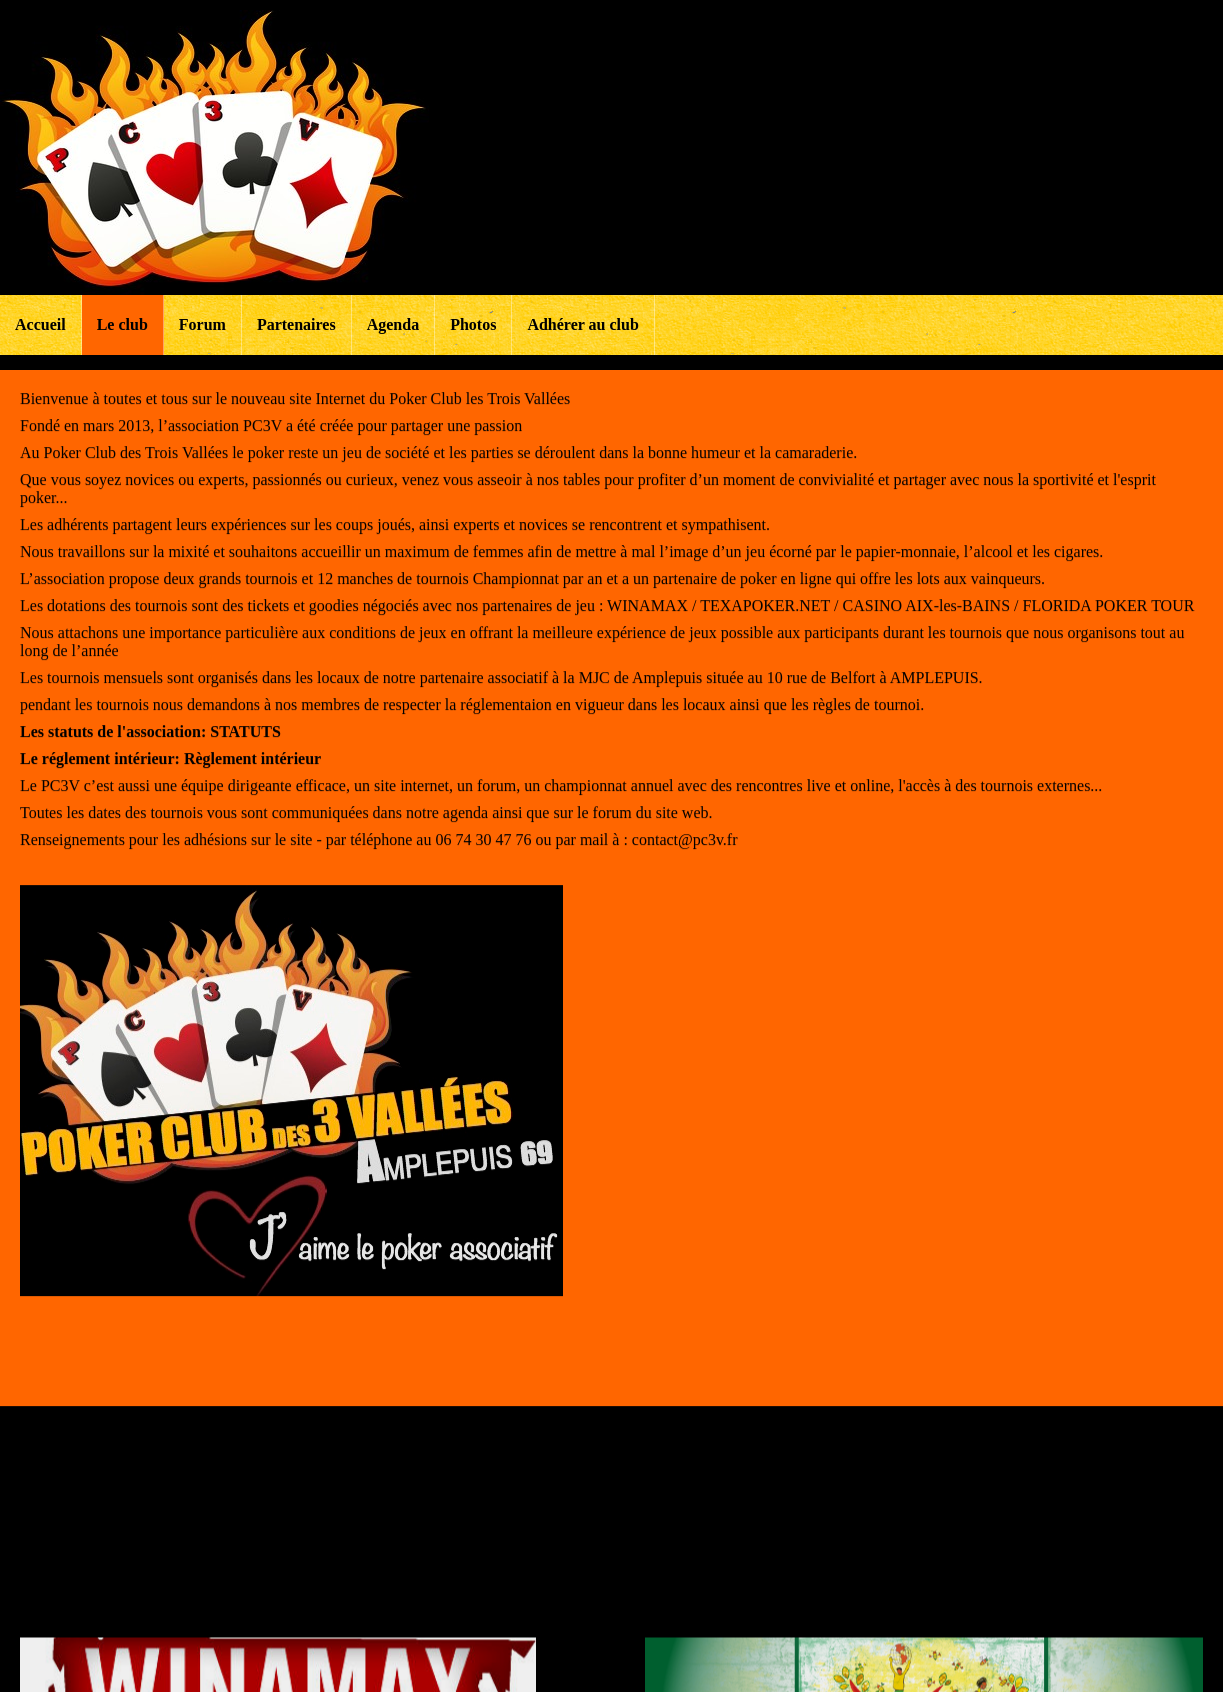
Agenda (393, 324)
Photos (473, 324)
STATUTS (245, 746)
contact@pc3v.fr (685, 854)
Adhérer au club (582, 324)
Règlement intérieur (252, 773)
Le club (122, 324)
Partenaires (296, 324)
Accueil (40, 324)
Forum (202, 324)
